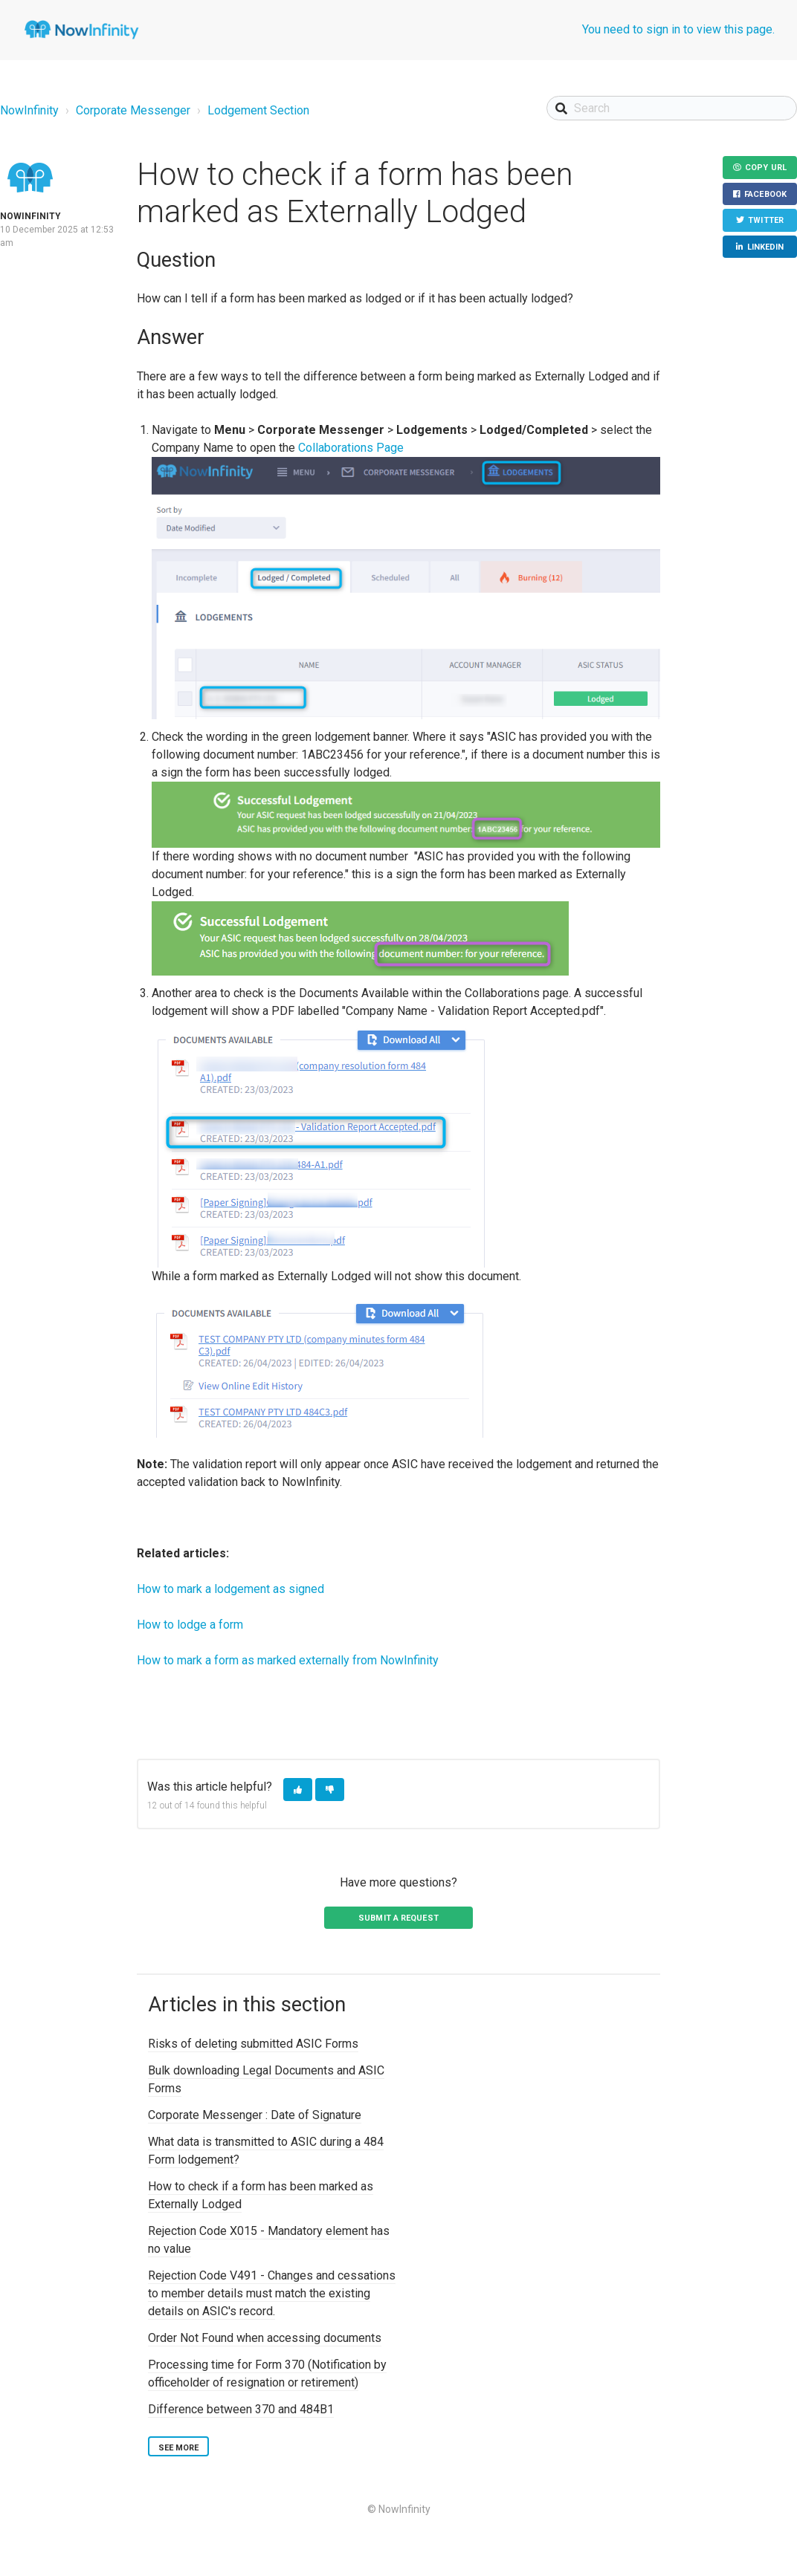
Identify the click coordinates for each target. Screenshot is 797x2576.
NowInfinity (29, 110)
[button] (297, 1789)
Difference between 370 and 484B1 (241, 2409)
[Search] (671, 108)
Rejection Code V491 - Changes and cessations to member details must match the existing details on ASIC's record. (272, 2293)
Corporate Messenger (133, 110)
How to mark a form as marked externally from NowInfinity (288, 1660)
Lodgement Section (258, 110)
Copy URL (766, 167)
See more (178, 2448)
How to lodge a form (190, 1625)
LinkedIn (765, 247)
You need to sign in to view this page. (678, 29)
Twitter (766, 220)
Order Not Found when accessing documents (264, 2338)
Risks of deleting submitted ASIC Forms (253, 2044)
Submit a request (398, 1918)
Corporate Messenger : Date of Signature (254, 2115)
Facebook (765, 194)
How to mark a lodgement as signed (230, 1589)
